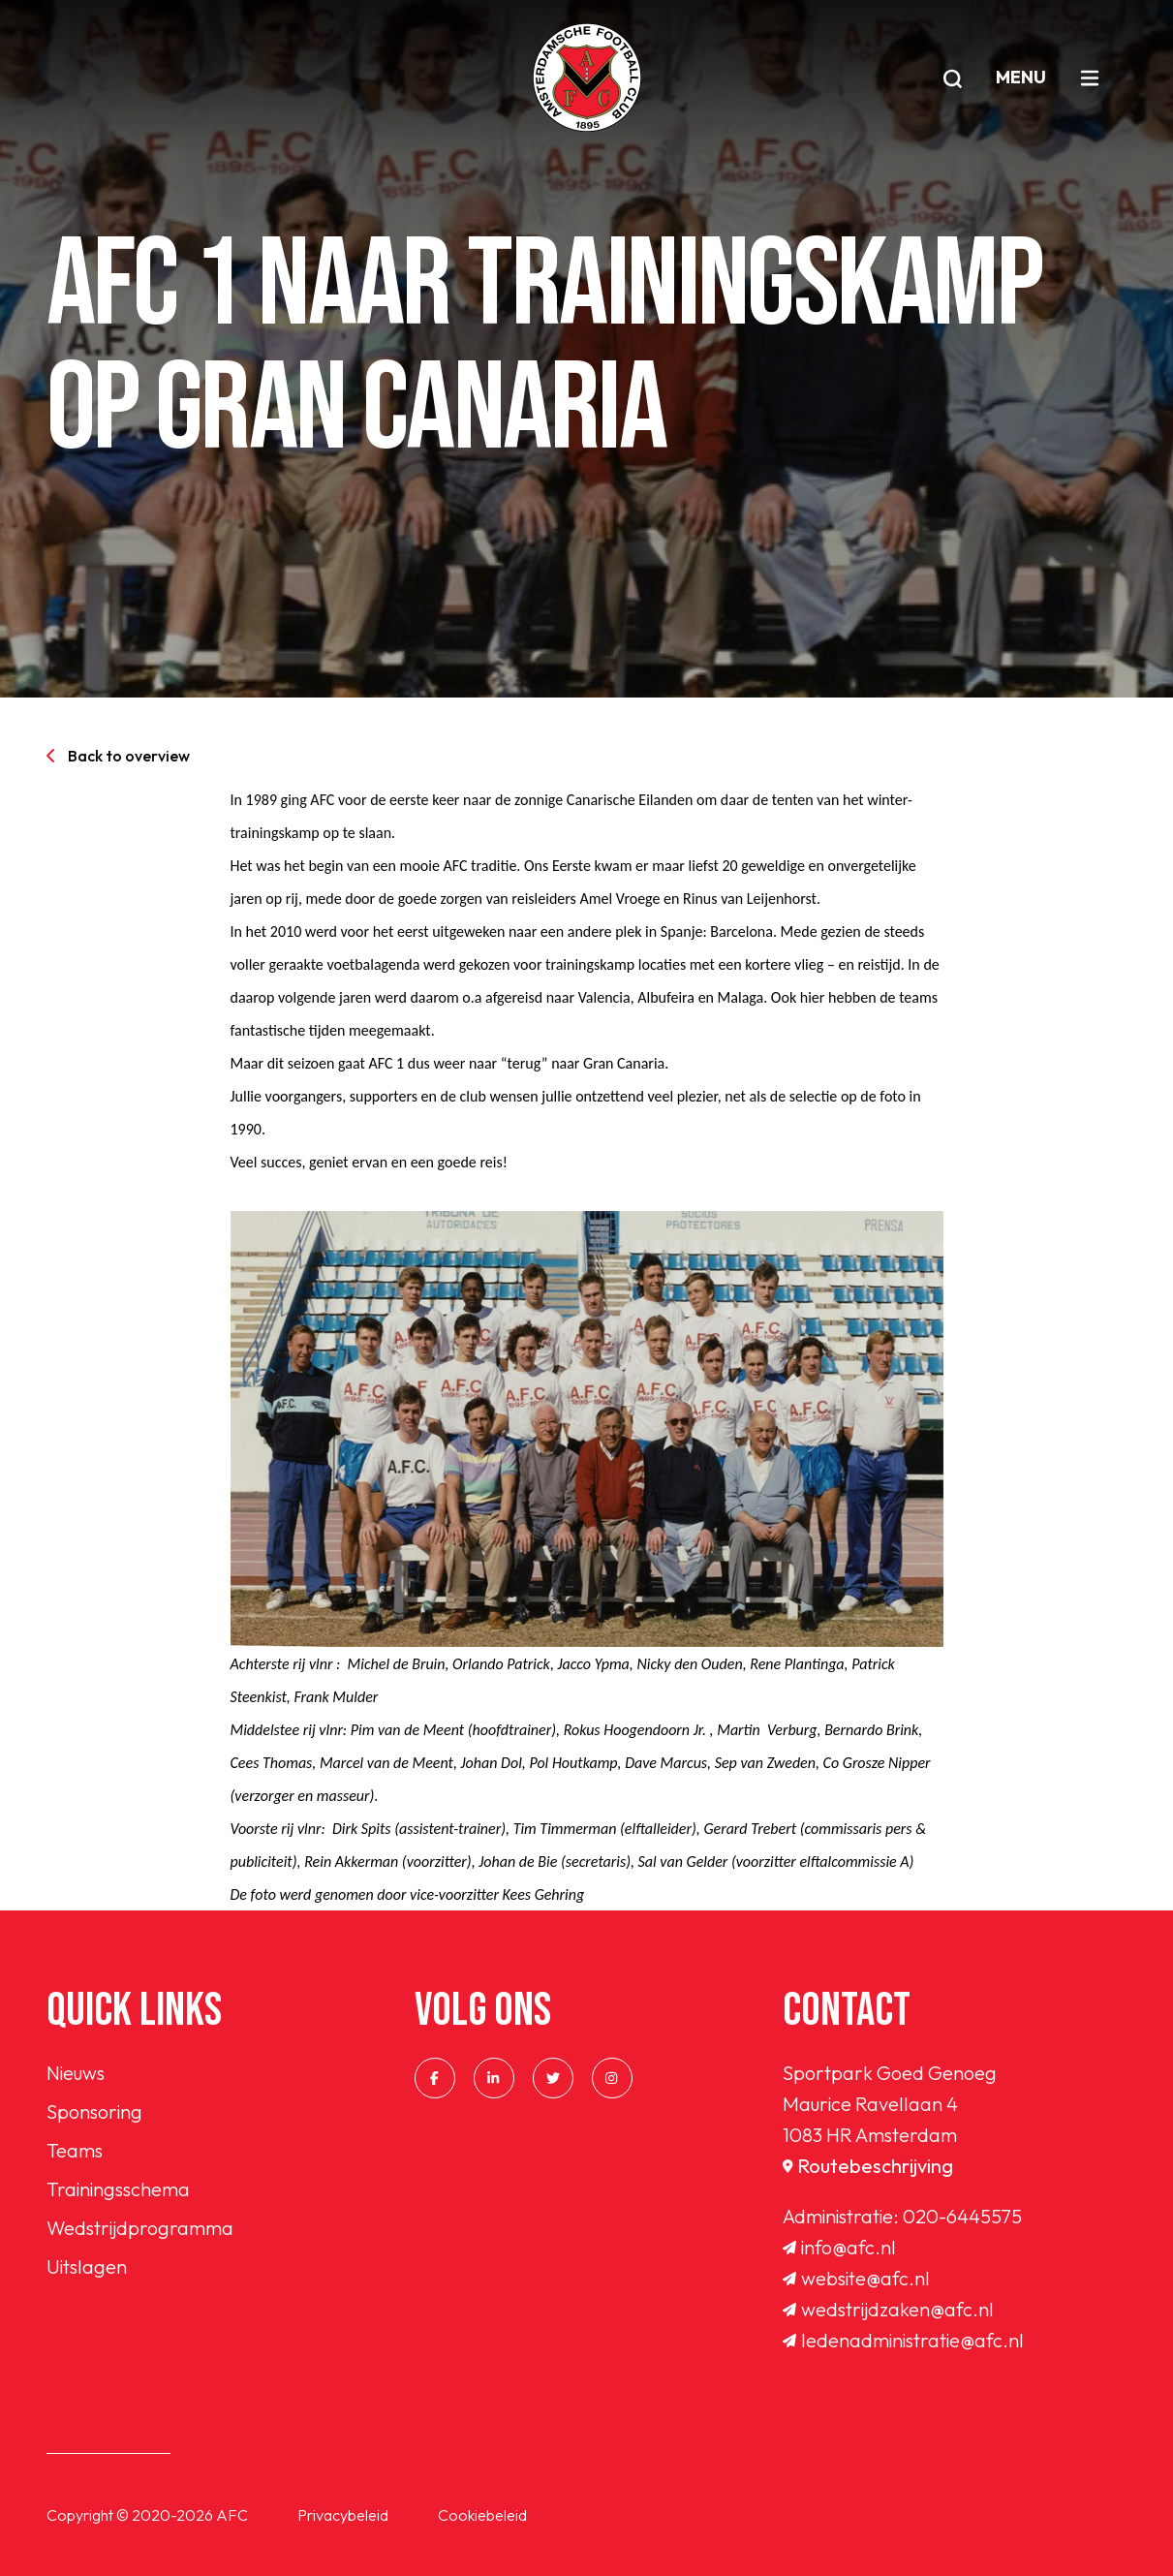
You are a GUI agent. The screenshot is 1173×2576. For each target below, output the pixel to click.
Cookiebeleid (482, 2515)
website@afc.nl (856, 2278)
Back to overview (118, 755)
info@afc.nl (839, 2247)
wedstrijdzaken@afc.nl (888, 2309)
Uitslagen (86, 2266)
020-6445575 (962, 2216)
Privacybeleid (342, 2515)
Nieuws (75, 2073)
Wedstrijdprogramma (139, 2228)
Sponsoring (94, 2111)
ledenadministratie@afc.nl (903, 2340)
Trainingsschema (118, 2189)
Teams (74, 2150)
